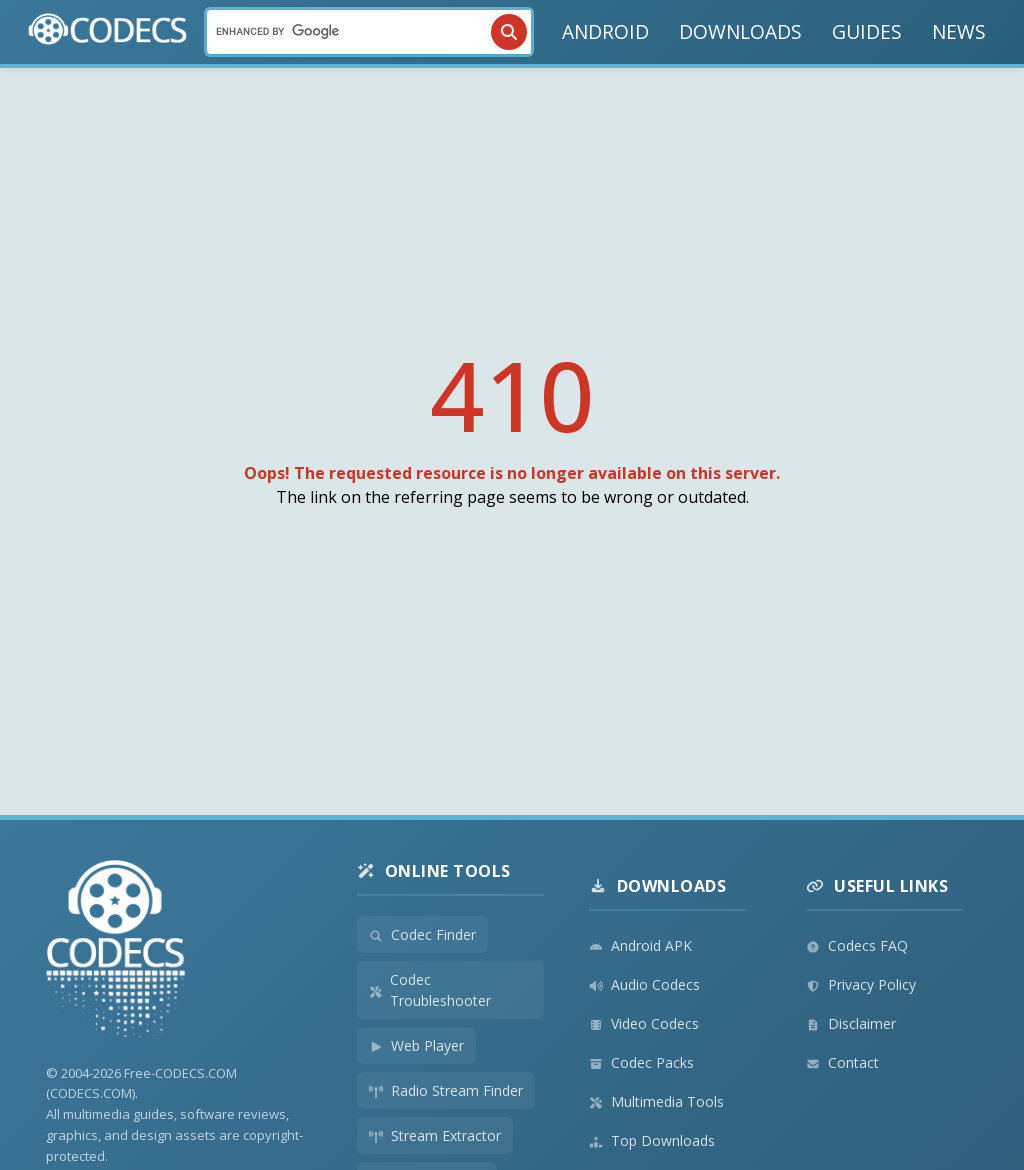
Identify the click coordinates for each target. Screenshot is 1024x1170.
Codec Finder (422, 934)
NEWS (959, 31)
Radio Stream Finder (446, 1090)
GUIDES (867, 31)
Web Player (416, 1045)
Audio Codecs (644, 984)
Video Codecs (644, 1023)
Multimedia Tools (656, 1101)
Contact (842, 1062)
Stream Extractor (435, 1135)
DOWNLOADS (740, 31)
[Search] (369, 32)
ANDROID (605, 31)
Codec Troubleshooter (430, 990)
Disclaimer (851, 1023)
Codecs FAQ (857, 945)
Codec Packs (641, 1062)
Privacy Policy (861, 984)
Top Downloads (652, 1140)
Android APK (640, 945)
